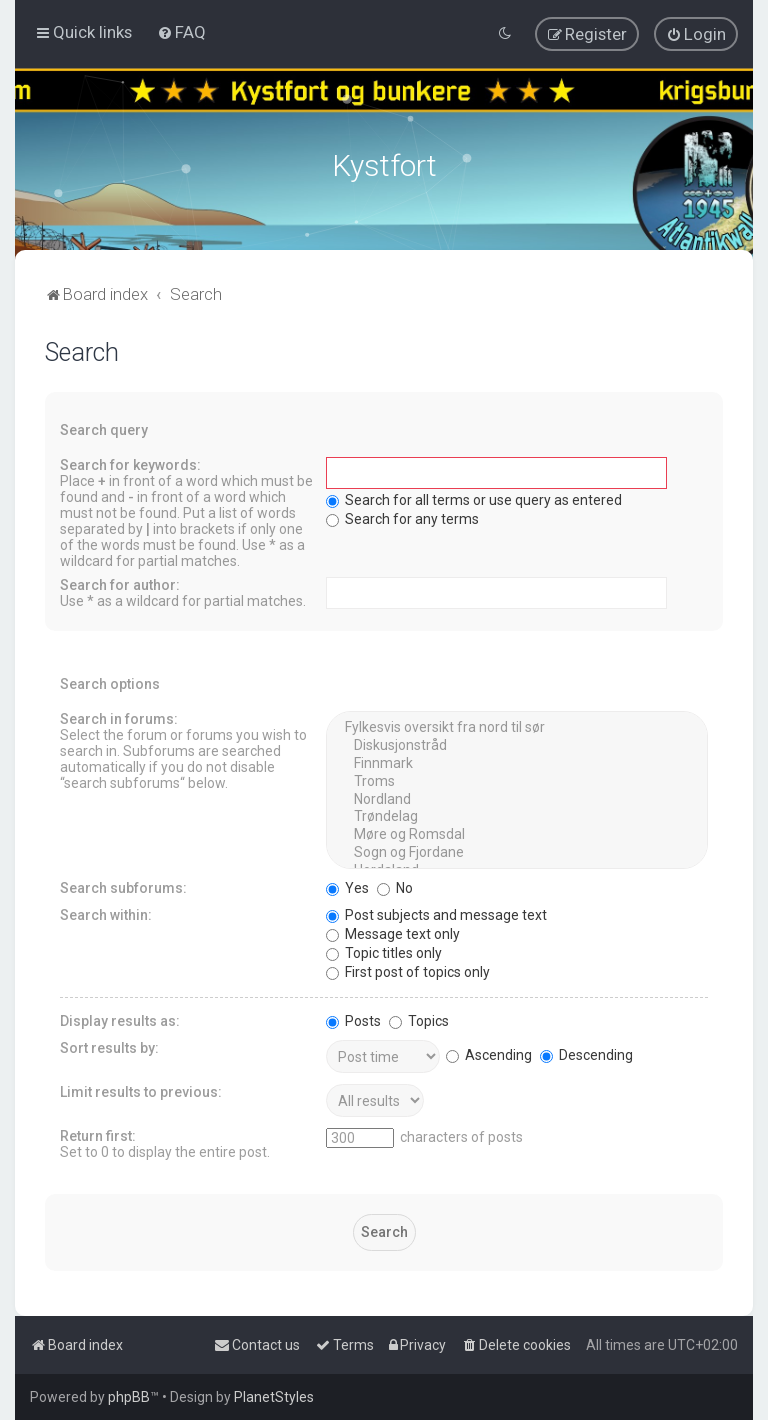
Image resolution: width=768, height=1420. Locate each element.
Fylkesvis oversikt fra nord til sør (517, 726)
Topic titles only (384, 951)
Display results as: (120, 1019)
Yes (347, 886)
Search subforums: (123, 886)
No (395, 886)
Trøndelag (517, 815)
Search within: (106, 913)
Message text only (393, 932)
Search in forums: (119, 717)
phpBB (129, 1397)
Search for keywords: (130, 463)
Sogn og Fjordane (517, 851)
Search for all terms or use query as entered (474, 498)
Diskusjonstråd (517, 744)
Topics (419, 1019)
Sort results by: (109, 1046)
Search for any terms (402, 517)
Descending (586, 1053)
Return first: (98, 1134)
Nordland (517, 797)
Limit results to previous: (141, 1090)
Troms (517, 780)
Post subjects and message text (436, 913)
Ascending (489, 1053)
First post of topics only (408, 970)
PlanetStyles (274, 1397)
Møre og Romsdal (517, 833)
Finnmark (517, 762)
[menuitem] (181, 32)
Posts (353, 1019)
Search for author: (120, 583)
